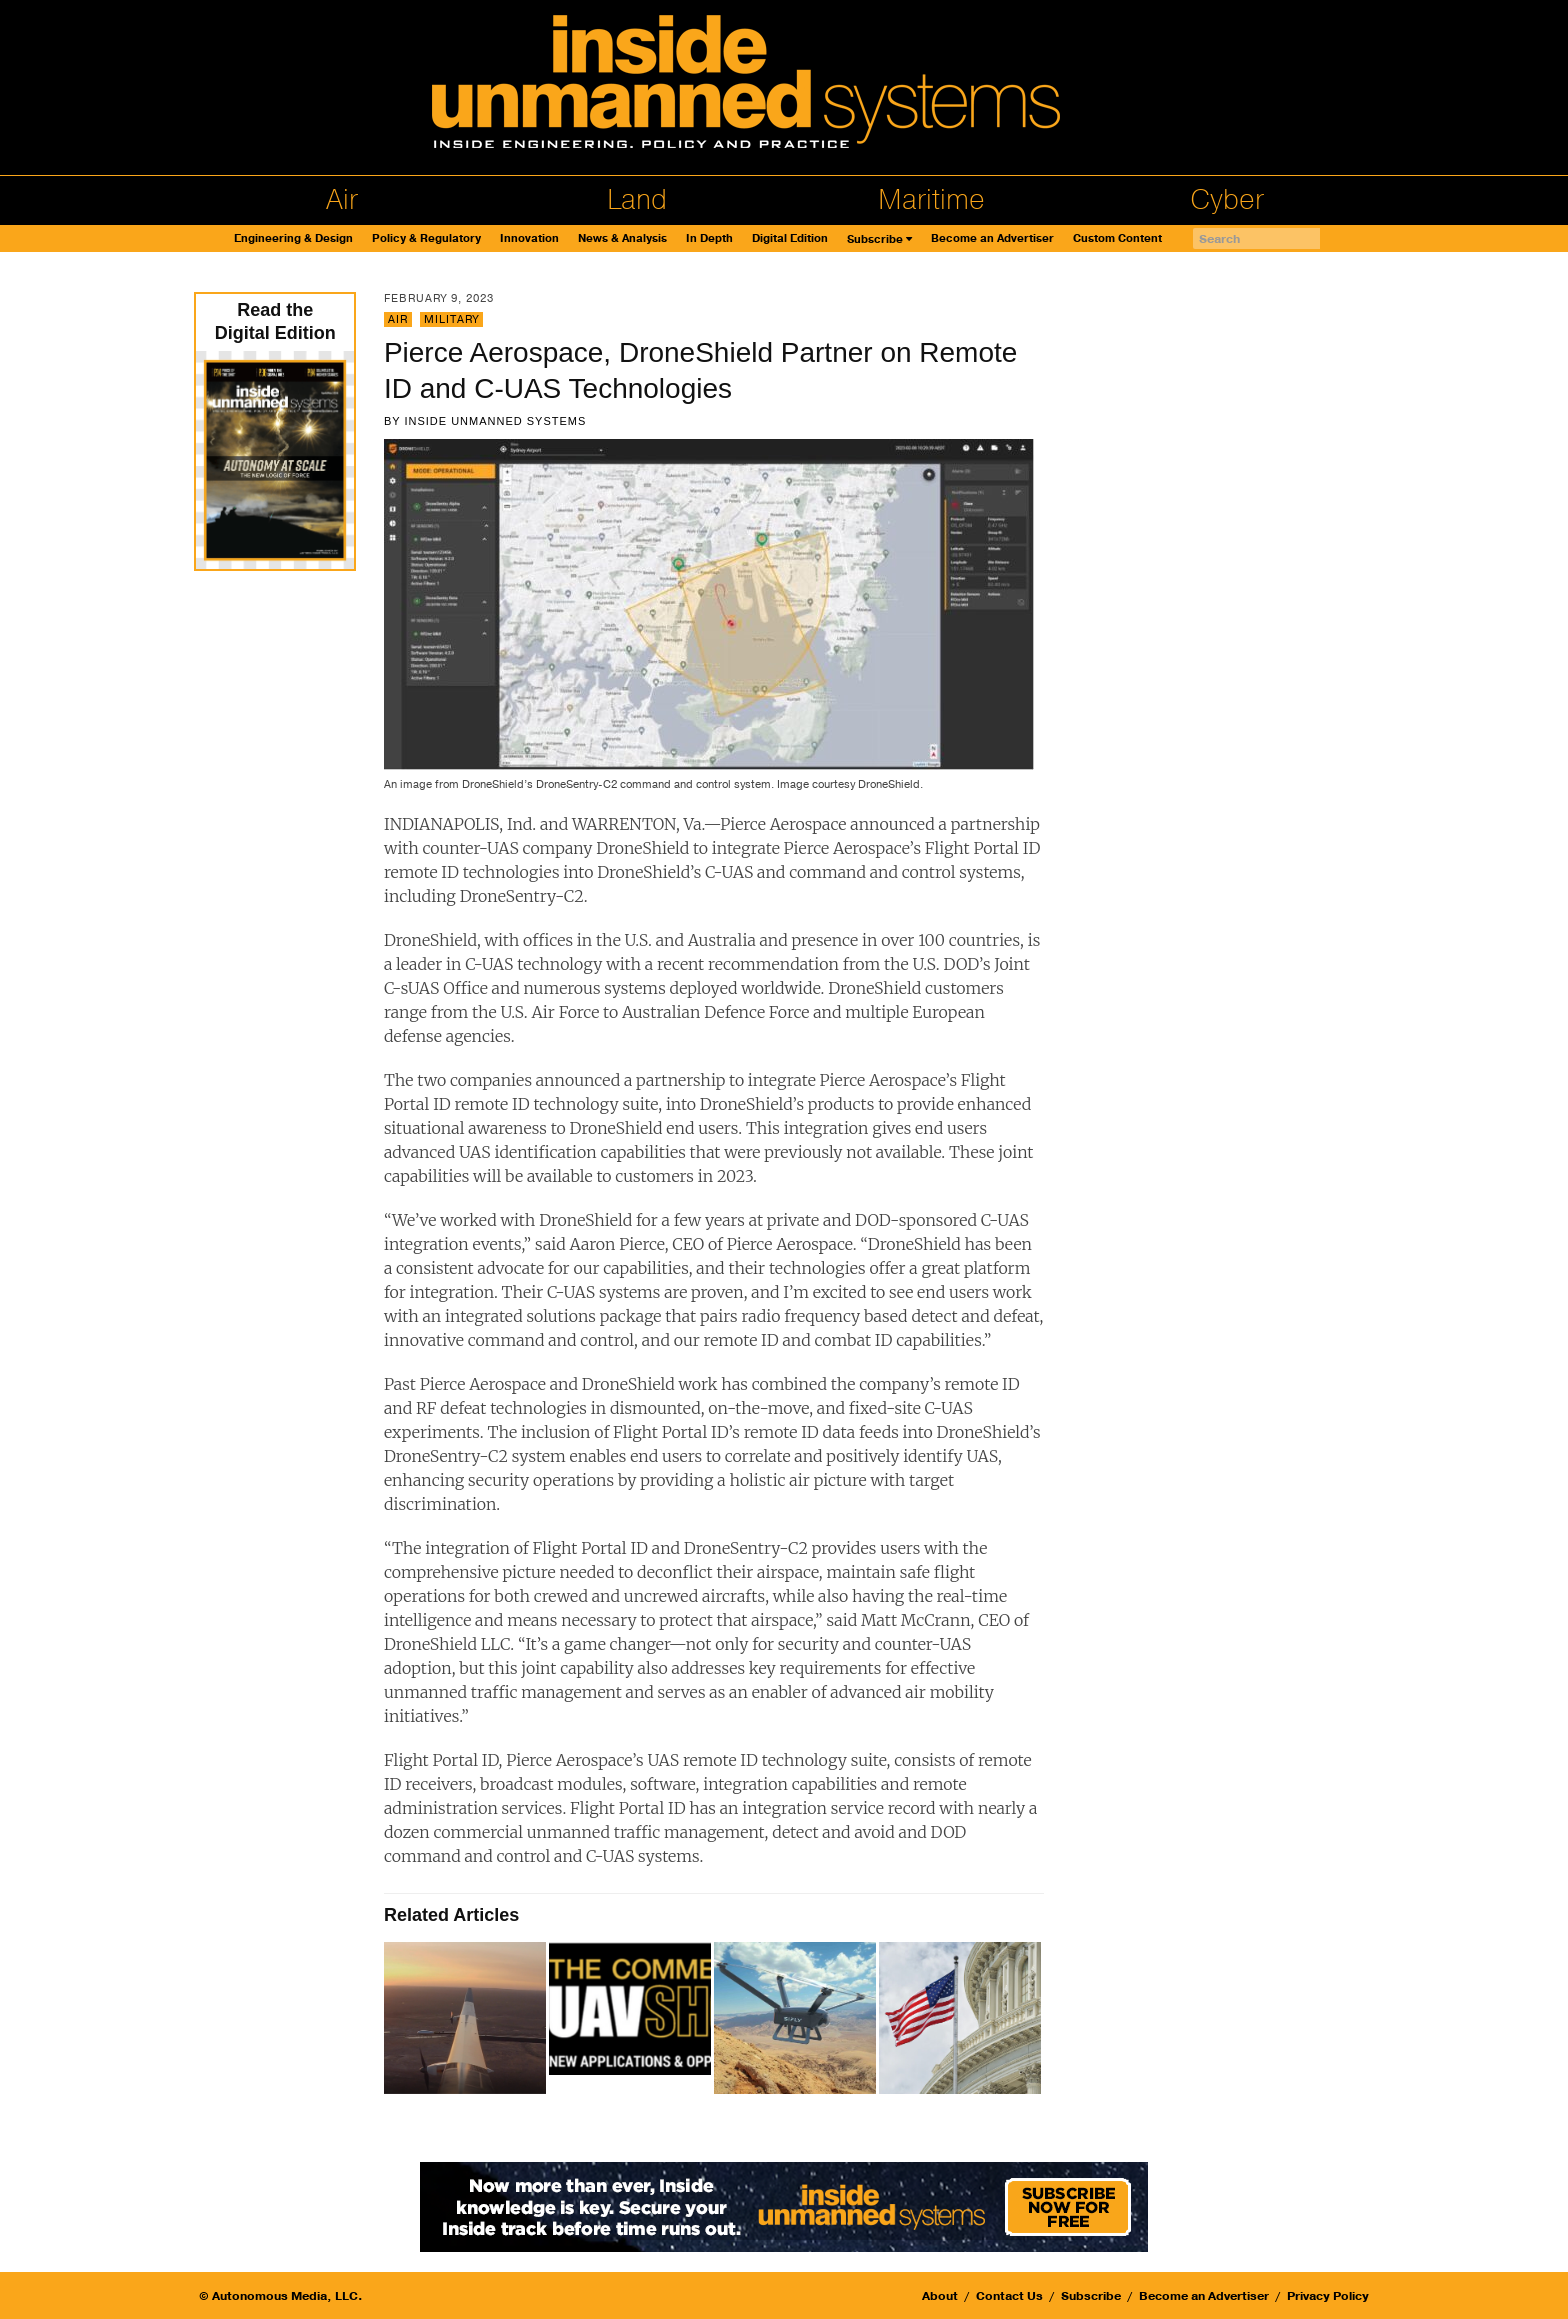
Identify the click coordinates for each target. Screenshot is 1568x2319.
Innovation (529, 238)
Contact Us (1009, 2296)
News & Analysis (622, 238)
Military (451, 319)
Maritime (931, 200)
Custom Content (1117, 238)
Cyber (1227, 200)
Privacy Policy (1328, 2296)
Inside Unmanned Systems (495, 421)
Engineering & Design (293, 238)
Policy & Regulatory (426, 238)
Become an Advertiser (992, 238)
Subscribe (875, 239)
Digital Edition (790, 238)
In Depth (709, 238)
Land (637, 200)
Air (342, 200)
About (940, 2296)
